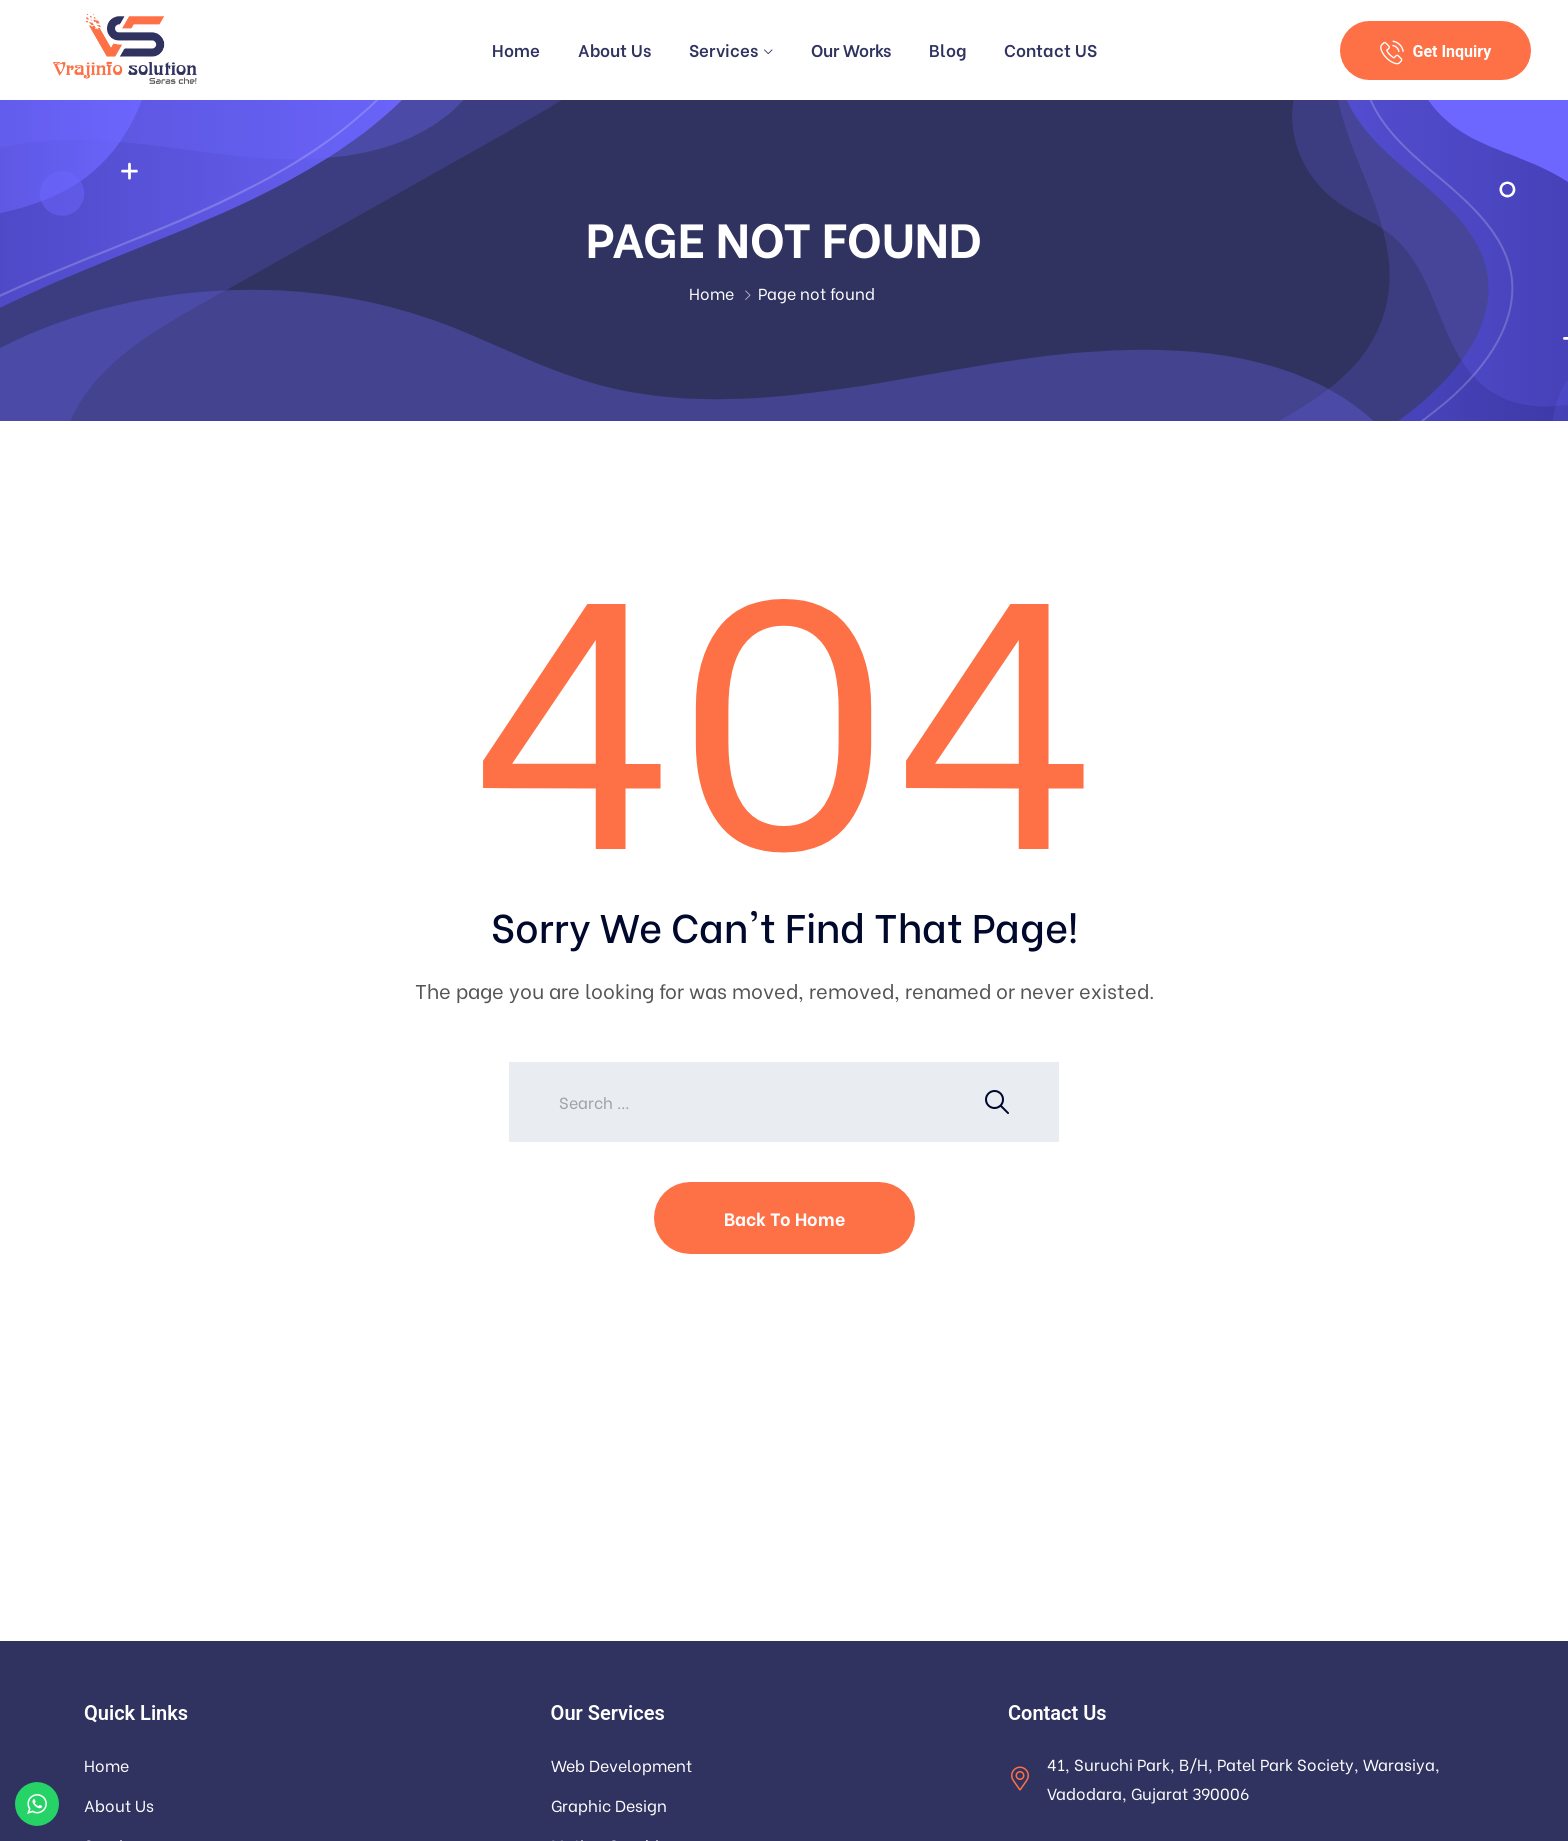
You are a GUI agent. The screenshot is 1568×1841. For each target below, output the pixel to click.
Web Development (621, 1764)
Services (723, 49)
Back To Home (784, 1217)
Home (516, 49)
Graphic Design (609, 1804)
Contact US (1050, 49)
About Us (614, 49)
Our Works (851, 49)
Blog (947, 49)
